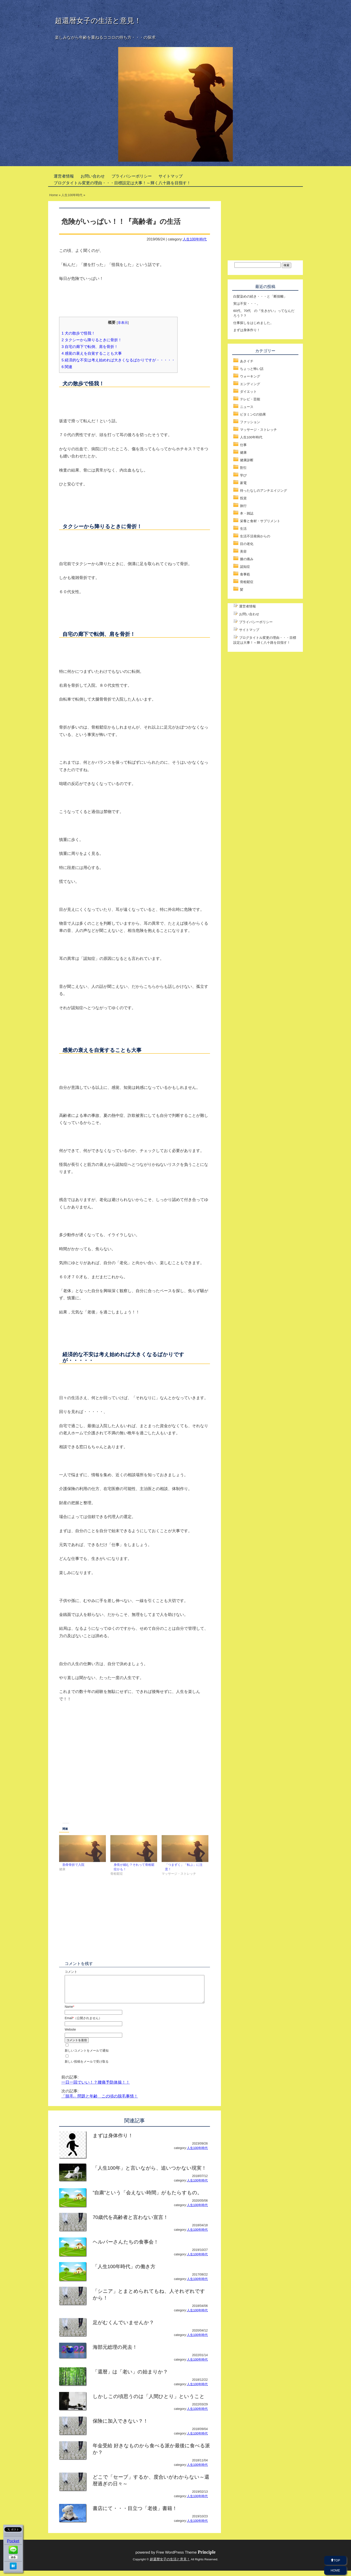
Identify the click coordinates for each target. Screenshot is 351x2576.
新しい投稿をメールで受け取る (87, 2067)
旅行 (243, 506)
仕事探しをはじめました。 (253, 323)
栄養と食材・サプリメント (260, 521)
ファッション (250, 422)
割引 (243, 468)
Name (69, 2012)
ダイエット (248, 391)
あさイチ (246, 361)
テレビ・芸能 (250, 399)
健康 (243, 452)
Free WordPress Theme (186, 2558)
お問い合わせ (93, 176)
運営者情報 (64, 176)
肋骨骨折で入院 (73, 1864)
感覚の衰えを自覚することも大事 (92, 353)
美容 (243, 551)
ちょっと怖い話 (251, 369)
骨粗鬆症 (246, 582)
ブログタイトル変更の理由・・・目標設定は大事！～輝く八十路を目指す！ (122, 183)
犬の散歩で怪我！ (78, 333)
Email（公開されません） (83, 2023)
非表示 (123, 322)
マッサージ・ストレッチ (258, 429)
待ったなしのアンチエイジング (263, 490)
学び (243, 475)
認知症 (245, 566)
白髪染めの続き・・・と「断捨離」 (260, 296)
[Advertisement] (134, 1786)
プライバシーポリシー (131, 176)
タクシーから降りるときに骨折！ (92, 340)
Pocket (13, 2541)
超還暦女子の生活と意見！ (98, 21)
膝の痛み (246, 559)
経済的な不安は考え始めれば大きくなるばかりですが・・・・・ (118, 360)
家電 (243, 483)
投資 (243, 498)
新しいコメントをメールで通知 (87, 2056)
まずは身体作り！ (246, 330)
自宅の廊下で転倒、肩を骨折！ (90, 347)
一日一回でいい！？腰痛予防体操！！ (95, 2087)
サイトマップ (170, 176)
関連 (67, 367)
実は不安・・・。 (246, 303)
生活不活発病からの (255, 536)
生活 (243, 528)
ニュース (246, 407)
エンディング (250, 384)
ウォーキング (250, 376)
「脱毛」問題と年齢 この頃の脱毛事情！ (99, 2101)
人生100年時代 (195, 239)
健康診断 (246, 460)
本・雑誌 (246, 513)
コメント (71, 1971)
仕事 (243, 445)
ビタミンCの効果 (253, 414)
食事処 (245, 574)
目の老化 (246, 544)
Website (70, 2035)
